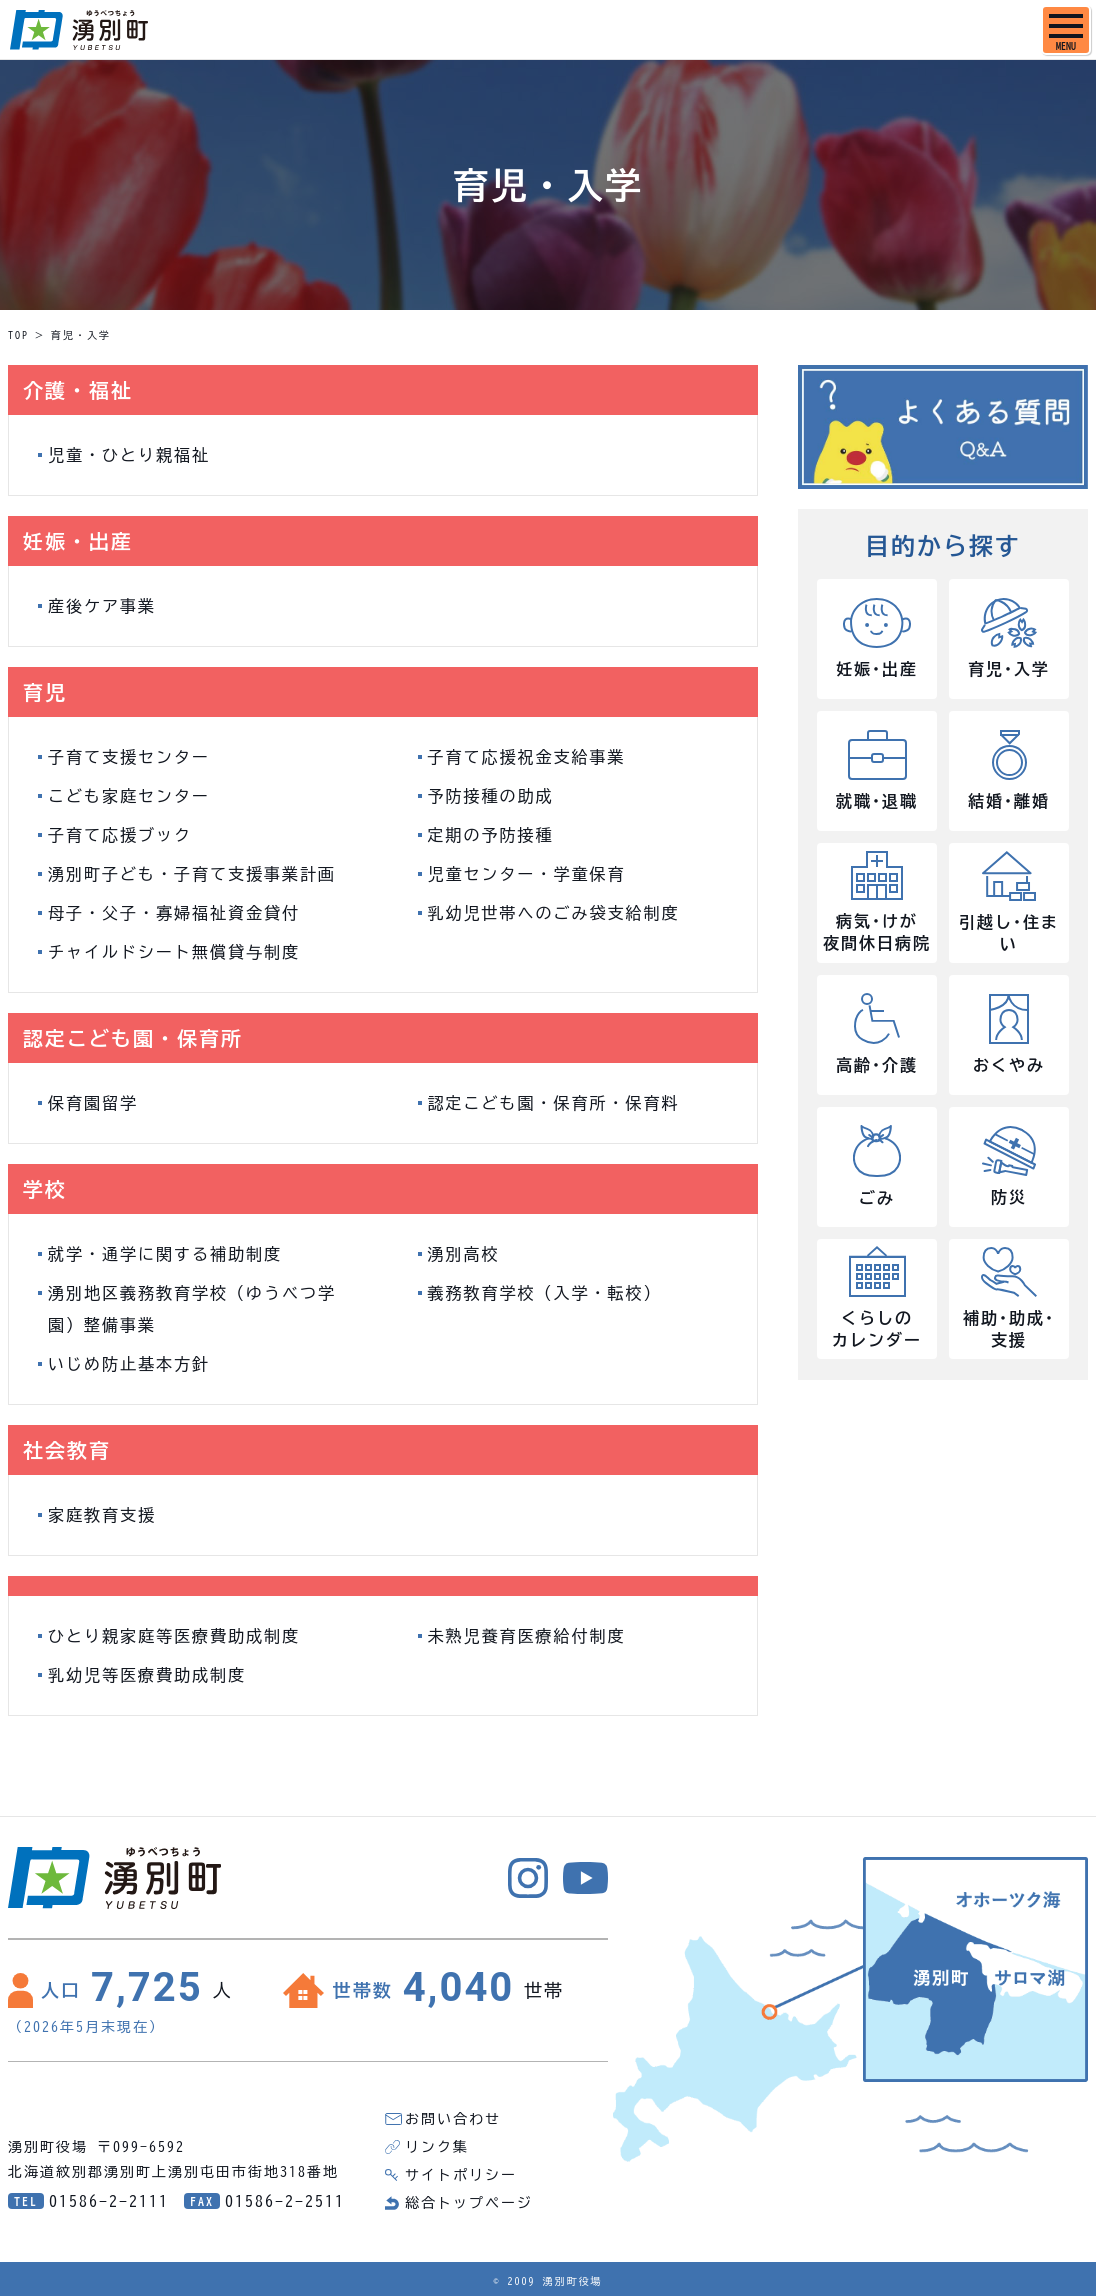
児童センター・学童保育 (527, 874)
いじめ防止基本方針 (129, 1364)
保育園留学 (93, 1103)
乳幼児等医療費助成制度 (147, 1675)
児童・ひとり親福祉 (129, 455)
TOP (18, 335)
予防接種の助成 (491, 796)
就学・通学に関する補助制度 (165, 1254)
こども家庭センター (129, 796)
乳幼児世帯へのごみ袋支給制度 (554, 913)
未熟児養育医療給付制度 (527, 1636)
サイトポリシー (461, 2175)
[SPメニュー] (1066, 30)
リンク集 (437, 2147)
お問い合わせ (453, 2119)
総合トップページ (469, 2203)
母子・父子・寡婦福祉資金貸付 (174, 913)
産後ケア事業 (102, 606)
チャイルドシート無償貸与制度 (174, 952)
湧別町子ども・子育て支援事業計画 (192, 874)
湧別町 (79, 30)
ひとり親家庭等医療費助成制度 (174, 1636)
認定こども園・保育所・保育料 (554, 1103)
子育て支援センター (129, 757)
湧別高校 (464, 1254)
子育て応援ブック (120, 835)
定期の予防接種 (491, 835)
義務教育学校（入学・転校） (545, 1293)
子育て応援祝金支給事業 (527, 757)
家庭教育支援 (102, 1515)
